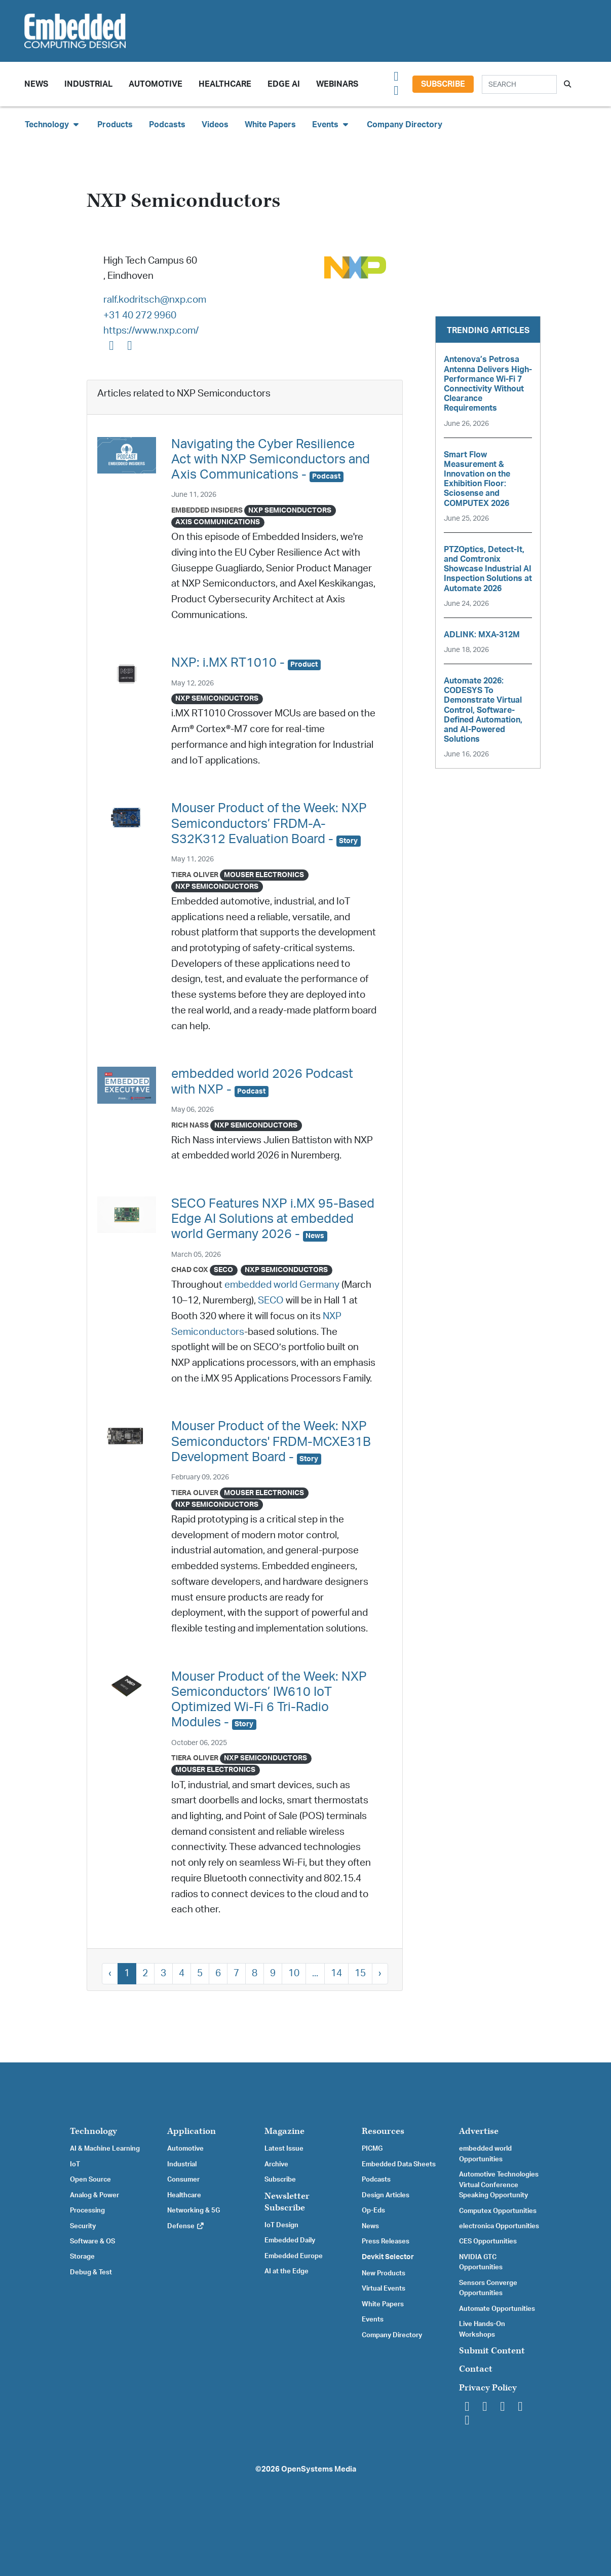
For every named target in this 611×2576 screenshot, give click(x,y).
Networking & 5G (193, 2210)
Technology (93, 2131)
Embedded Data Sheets (399, 2164)
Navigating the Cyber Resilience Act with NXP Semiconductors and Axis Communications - (270, 459)
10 (293, 1973)
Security (83, 2226)
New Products (383, 2273)
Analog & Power (94, 2195)
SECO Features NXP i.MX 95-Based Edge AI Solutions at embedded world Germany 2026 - (272, 1219)
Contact (475, 2369)
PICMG (372, 2149)
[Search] (519, 84)
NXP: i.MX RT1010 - (246, 663)
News (370, 2226)
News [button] (36, 84)
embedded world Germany (281, 1285)
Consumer (183, 2179)
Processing (87, 2210)
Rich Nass (190, 1125)
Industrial (88, 84)
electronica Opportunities (499, 2226)
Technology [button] (53, 124)
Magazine (284, 2131)
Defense (185, 2226)
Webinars (337, 84)
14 (336, 1973)
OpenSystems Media (318, 2469)
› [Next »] (379, 1973)
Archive (276, 2164)
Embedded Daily (289, 2240)
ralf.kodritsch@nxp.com (154, 300)
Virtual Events (383, 2288)
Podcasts (167, 125)
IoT (75, 2164)
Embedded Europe (293, 2256)
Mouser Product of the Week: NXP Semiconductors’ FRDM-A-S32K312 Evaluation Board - (269, 823)
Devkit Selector (388, 2257)
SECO (271, 1300)
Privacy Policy (488, 2387)
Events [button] (331, 124)
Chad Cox (189, 1270)
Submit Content (492, 2350)
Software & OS (92, 2241)
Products (115, 125)
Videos (215, 125)
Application (191, 2131)
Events (373, 2319)
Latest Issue (283, 2149)
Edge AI (284, 84)
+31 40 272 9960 (139, 315)
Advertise (479, 2131)
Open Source (90, 2179)
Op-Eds (373, 2210)
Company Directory (404, 125)
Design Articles (385, 2195)
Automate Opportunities (497, 2309)
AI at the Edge (286, 2271)
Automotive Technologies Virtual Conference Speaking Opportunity (499, 2184)
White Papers (270, 125)
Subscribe (443, 84)
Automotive (155, 84)
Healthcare (225, 84)
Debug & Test (91, 2272)
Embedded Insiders (207, 510)
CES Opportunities (488, 2241)
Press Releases (385, 2241)
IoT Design (281, 2225)
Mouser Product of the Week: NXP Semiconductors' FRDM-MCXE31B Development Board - (271, 1441)
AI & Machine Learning (105, 2149)
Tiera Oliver (194, 875)
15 (360, 1973)
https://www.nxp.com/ (151, 331)
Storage (82, 2257)
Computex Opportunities (498, 2211)
